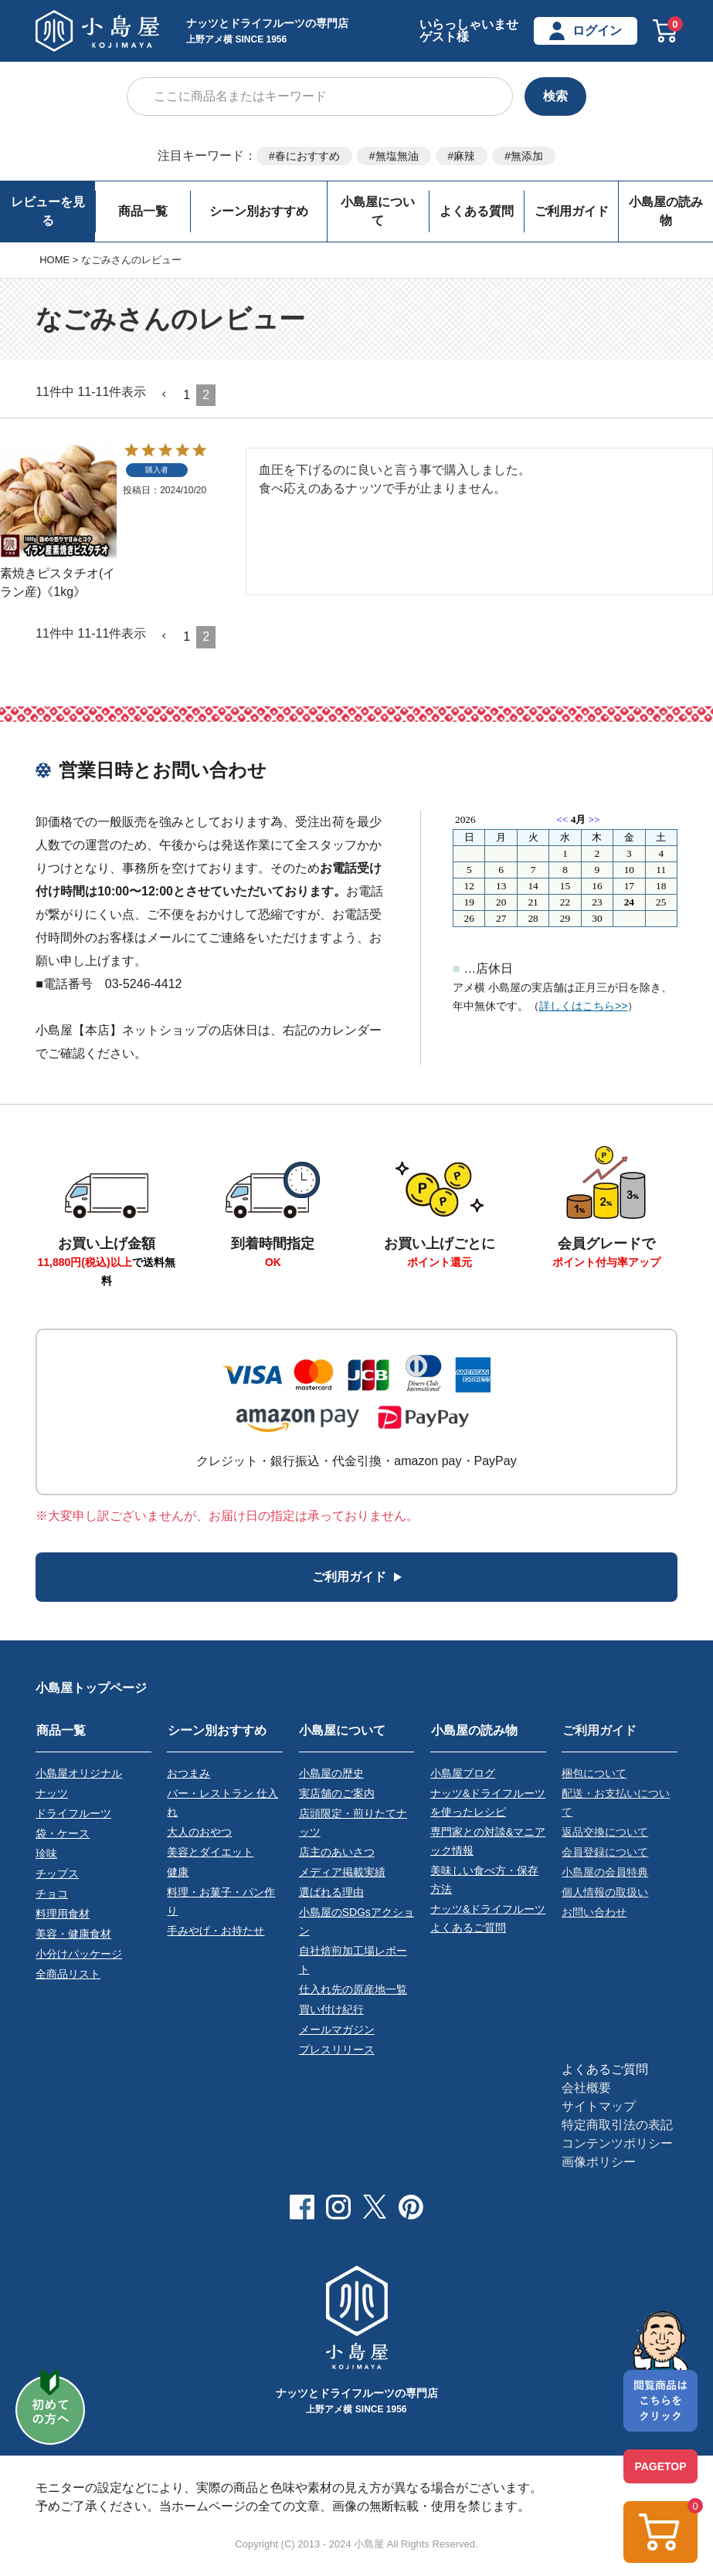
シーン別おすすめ (258, 211)
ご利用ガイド (572, 211)
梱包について (594, 1772)
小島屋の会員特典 (605, 1871)
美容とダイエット (210, 1851)
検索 (555, 96)
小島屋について (378, 211)
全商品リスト (68, 1973)
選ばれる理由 (331, 1891)
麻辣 (464, 156)
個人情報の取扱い (605, 1891)
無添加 (527, 156)
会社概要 (586, 2087)
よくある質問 (477, 211)
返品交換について (605, 1831)
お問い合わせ (594, 1911)
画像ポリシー (599, 2161)
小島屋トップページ (91, 1687)
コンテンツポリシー (617, 2142)
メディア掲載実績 (342, 1871)
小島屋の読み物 (666, 211)
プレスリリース (337, 2049)
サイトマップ (599, 2105)
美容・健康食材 (73, 1933)
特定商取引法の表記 (617, 2124)
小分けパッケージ (79, 1953)
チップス (57, 1873)
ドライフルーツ (73, 1812)
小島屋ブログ (462, 1772)
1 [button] (186, 394)
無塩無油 (397, 156)
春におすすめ (307, 156)
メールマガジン (337, 2029)
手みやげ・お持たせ (215, 1930)
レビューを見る (48, 211)
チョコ (52, 1893)
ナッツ (52, 1792)
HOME (54, 260)
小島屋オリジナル (79, 1772)
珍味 (46, 1853)
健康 (177, 1871)
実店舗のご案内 (337, 1792)
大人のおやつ (199, 1831)
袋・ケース (63, 1832)
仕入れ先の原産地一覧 (353, 1988)
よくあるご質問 (605, 2068)
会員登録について (605, 1851)
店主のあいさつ (337, 1851)
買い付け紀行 (331, 2008)
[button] (164, 394)
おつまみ (188, 1772)
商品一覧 (143, 211)
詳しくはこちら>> (583, 1006)
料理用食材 (63, 1913)
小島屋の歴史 (331, 1772)
